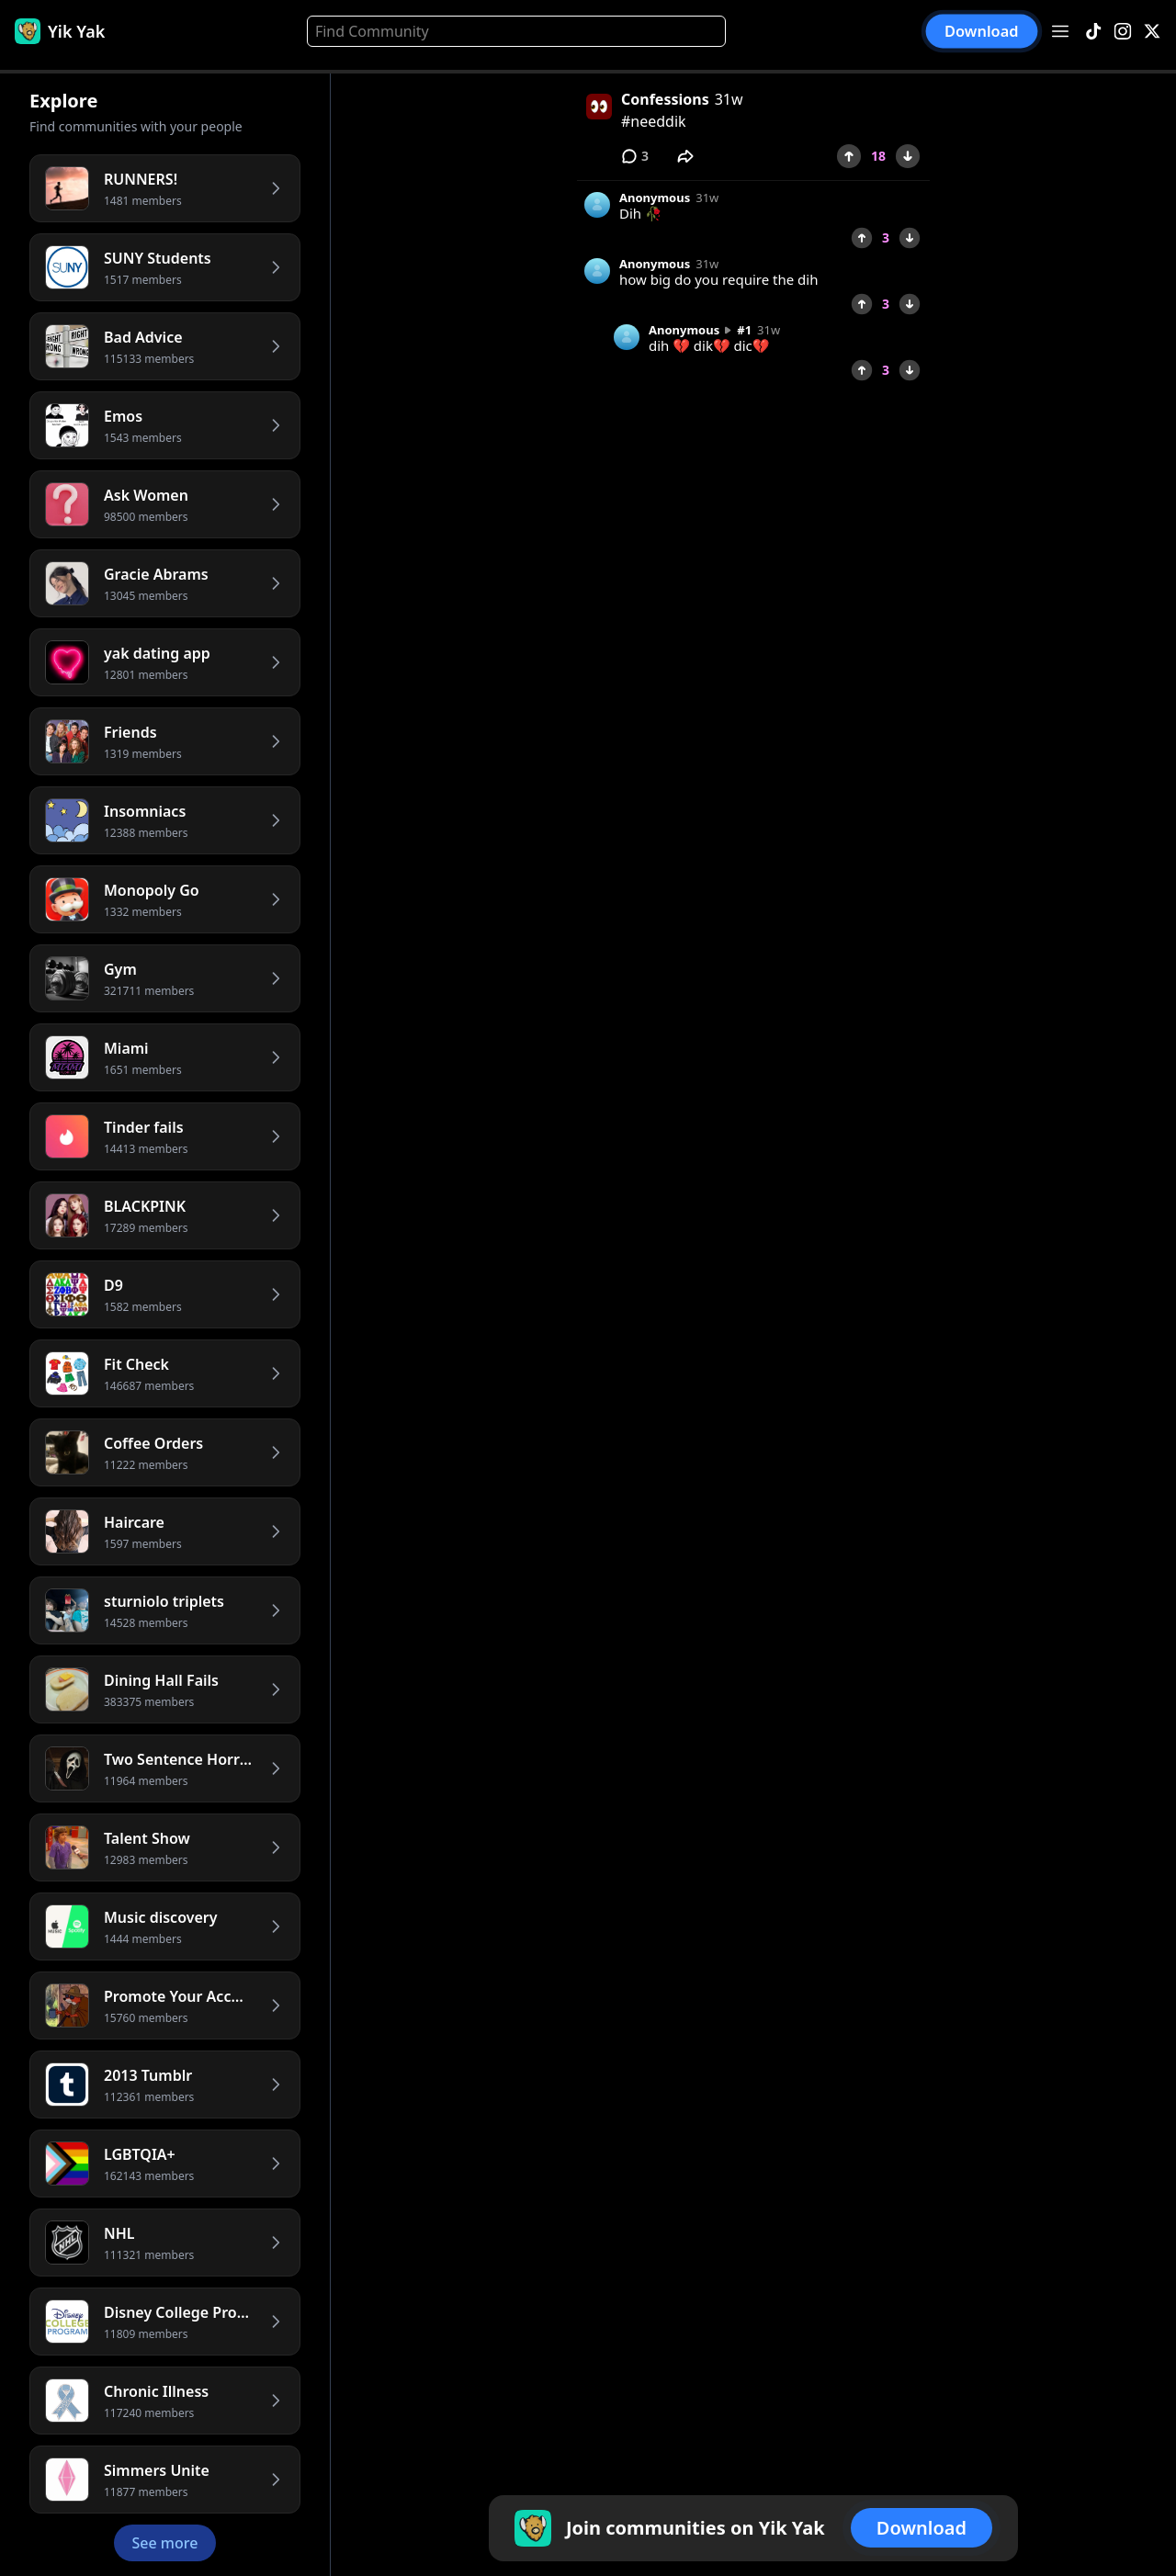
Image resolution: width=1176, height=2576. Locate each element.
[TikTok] (1093, 31)
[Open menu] (1060, 31)
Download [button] (981, 31)
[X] (1152, 31)
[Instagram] (1123, 31)
